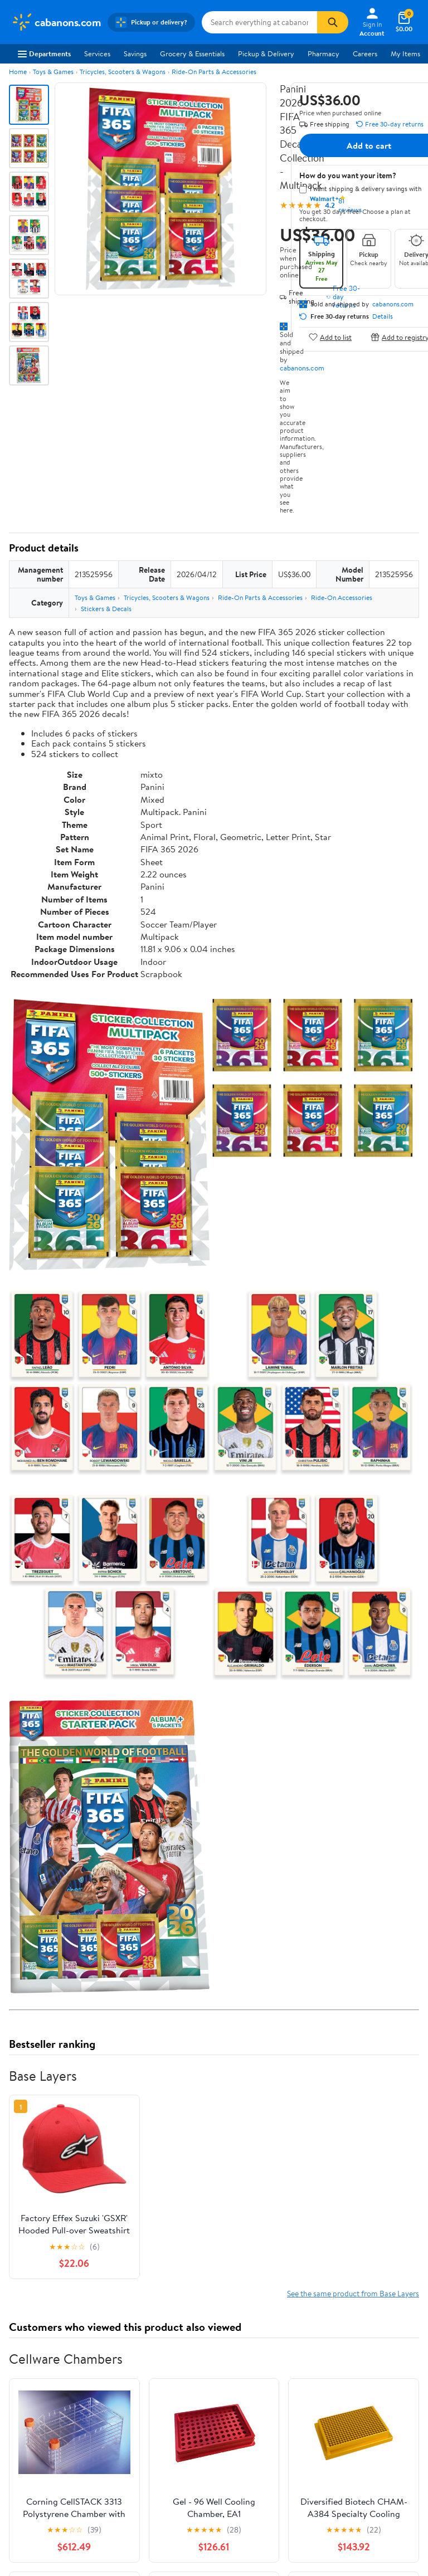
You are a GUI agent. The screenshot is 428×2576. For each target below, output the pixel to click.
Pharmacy (323, 53)
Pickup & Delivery (266, 53)
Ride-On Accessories (341, 597)
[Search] (332, 22)
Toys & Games (53, 71)
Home (18, 71)
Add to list (330, 336)
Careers (365, 53)
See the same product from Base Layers (353, 2293)
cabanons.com (302, 368)
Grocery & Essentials (192, 53)
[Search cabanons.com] (259, 22)
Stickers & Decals (106, 608)
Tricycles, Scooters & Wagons (123, 71)
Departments (44, 53)
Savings (135, 53)
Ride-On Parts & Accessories (214, 71)
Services (97, 53)
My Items (405, 53)
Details (382, 316)
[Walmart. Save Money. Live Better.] (56, 22)
